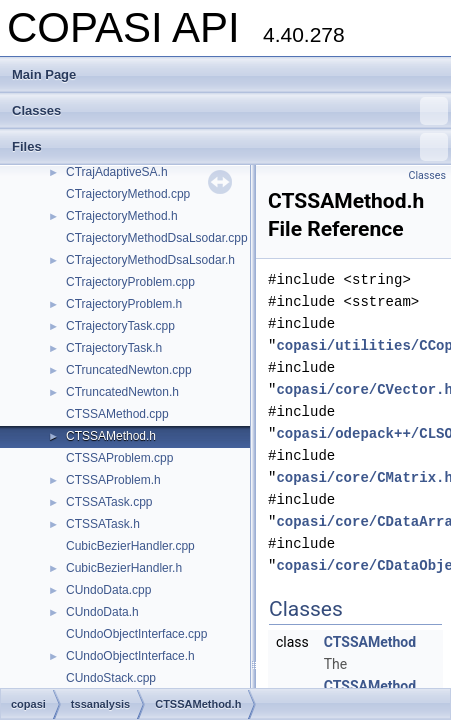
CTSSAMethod (370, 642)
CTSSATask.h (103, 524)
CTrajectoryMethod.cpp (128, 194)
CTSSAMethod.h (111, 436)
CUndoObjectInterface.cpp (136, 634)
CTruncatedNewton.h (122, 392)
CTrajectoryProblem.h (124, 304)
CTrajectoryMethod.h (122, 216)
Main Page (44, 74)
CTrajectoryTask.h (114, 348)
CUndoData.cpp (108, 590)
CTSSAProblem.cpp (119, 458)
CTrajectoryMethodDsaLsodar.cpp (157, 238)
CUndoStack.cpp (111, 678)
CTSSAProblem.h (113, 480)
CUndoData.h (102, 612)
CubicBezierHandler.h (124, 568)
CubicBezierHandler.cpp (130, 546)
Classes (230, 111)
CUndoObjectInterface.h (130, 656)
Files (230, 147)
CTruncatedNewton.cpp (129, 370)
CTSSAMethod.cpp (117, 414)
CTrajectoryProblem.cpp (130, 282)
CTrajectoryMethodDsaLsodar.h (150, 260)
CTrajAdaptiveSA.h (117, 172)
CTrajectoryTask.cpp (120, 326)
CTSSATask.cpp (109, 502)
